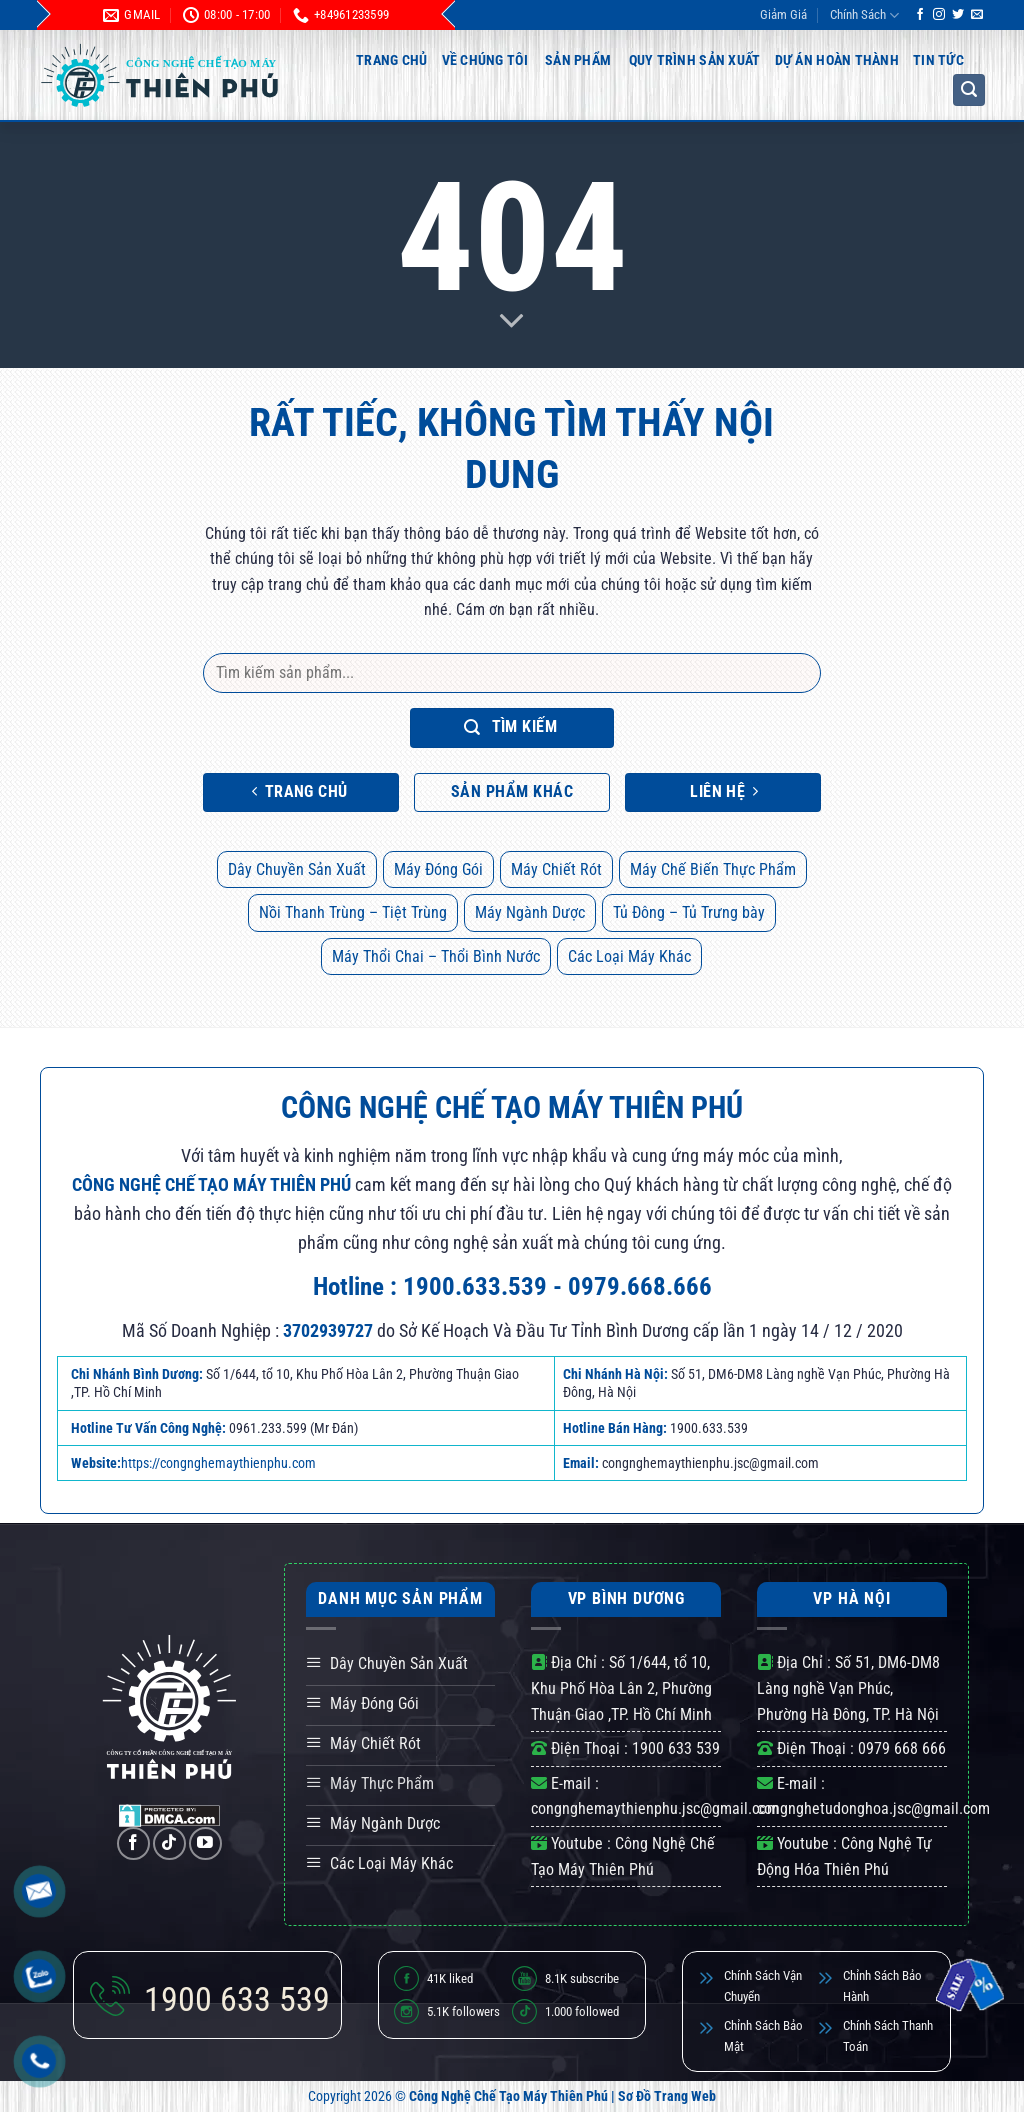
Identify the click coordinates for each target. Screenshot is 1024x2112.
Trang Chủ (392, 60)
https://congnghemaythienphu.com (218, 1463)
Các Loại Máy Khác (629, 956)
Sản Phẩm (578, 60)
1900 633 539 (676, 1748)
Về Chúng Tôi (485, 60)
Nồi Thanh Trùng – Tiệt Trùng (353, 912)
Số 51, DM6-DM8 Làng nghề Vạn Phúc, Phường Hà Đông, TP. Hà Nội (848, 1688)
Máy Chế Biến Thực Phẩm (713, 869)
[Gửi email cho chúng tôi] (977, 15)
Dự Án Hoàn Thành (837, 60)
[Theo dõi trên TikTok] (169, 1843)
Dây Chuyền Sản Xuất (297, 869)
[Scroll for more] (512, 322)
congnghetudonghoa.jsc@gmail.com (873, 1808)
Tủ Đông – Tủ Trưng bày (689, 912)
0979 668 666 (902, 1748)
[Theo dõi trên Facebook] (920, 15)
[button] (969, 90)
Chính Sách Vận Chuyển (763, 1986)
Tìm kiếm (510, 727)
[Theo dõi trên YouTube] (205, 1843)
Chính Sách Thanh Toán (888, 2036)
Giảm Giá (783, 14)
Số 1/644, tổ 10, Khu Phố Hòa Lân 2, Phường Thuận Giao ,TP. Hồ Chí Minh (621, 1688)
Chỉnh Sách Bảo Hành (882, 1986)
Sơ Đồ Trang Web (667, 2096)
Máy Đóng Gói (438, 869)
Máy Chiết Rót (556, 869)
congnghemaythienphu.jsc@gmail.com (655, 1808)
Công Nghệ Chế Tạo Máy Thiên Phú (508, 2096)
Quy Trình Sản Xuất (695, 60)
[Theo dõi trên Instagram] (939, 15)
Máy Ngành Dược (530, 912)
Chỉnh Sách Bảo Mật (763, 2036)
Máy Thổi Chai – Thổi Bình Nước (436, 956)
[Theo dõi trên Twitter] (958, 15)
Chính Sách (864, 15)
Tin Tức (938, 60)
